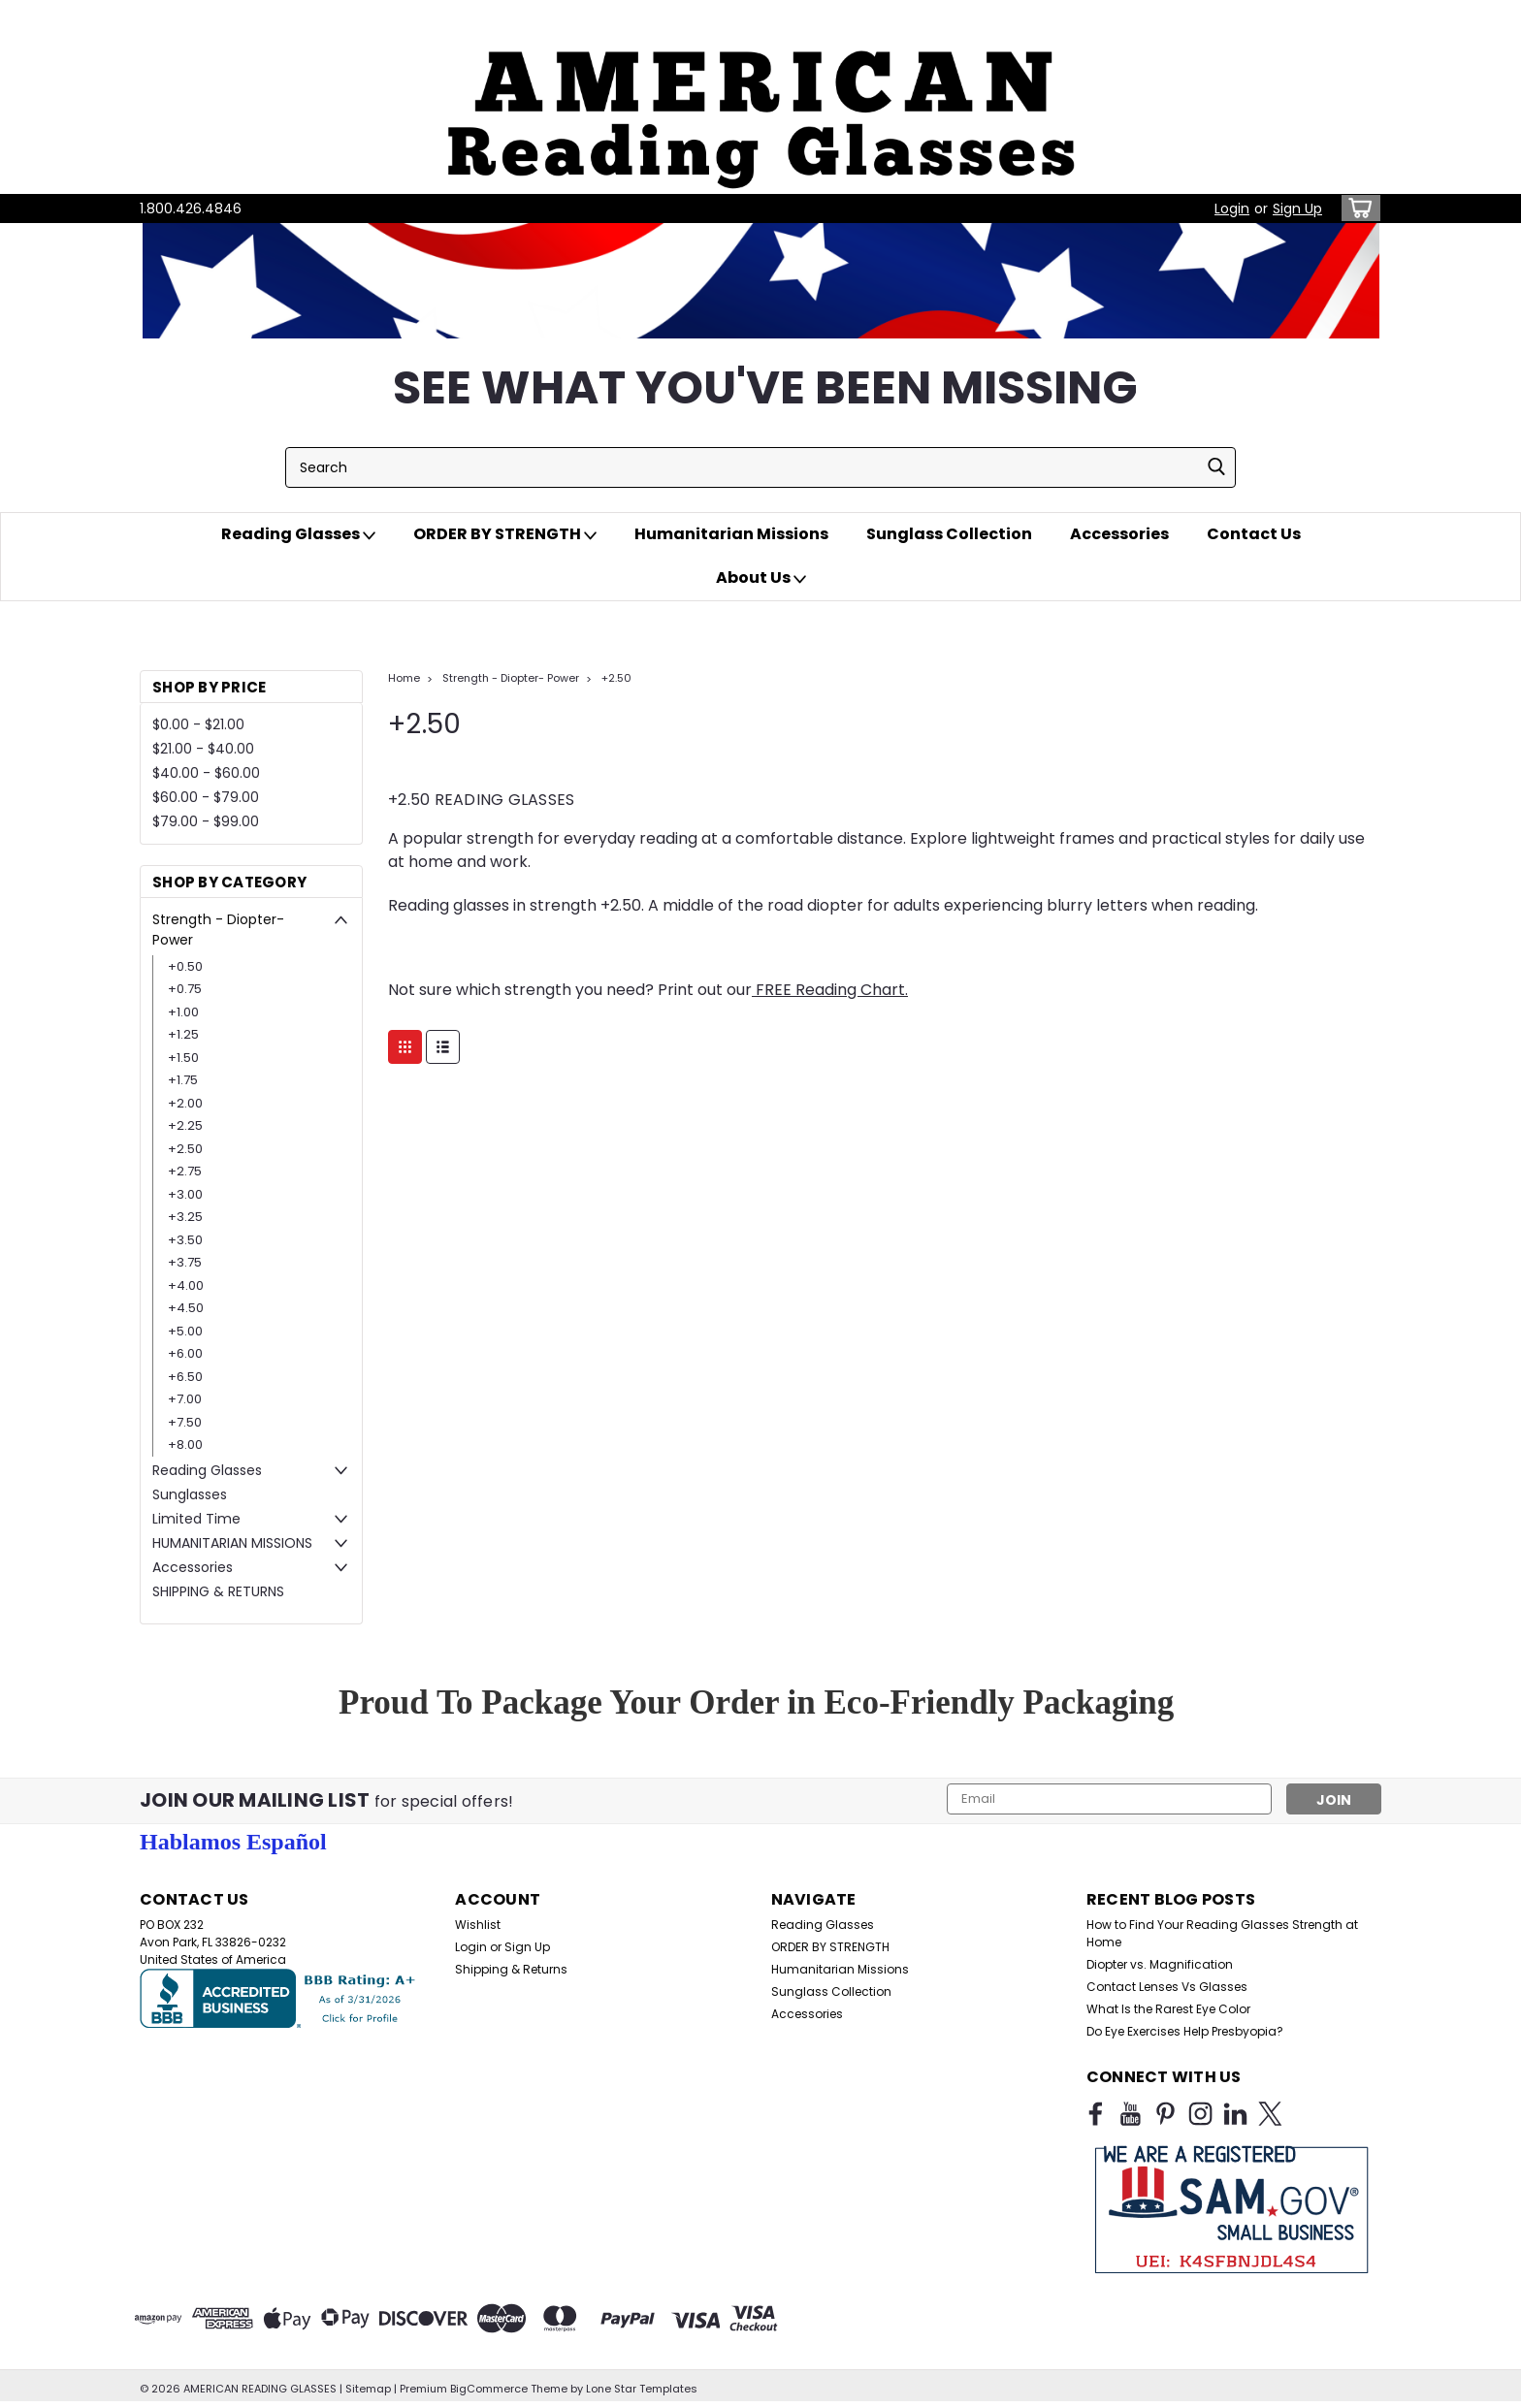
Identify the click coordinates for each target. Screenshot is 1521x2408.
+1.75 (183, 1080)
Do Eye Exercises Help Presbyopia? (1184, 2031)
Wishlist (478, 1924)
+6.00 (185, 1353)
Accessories (1119, 534)
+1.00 (183, 1012)
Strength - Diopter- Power (218, 929)
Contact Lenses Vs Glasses (1166, 1986)
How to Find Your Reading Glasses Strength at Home (1222, 1933)
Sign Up (1297, 208)
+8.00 (185, 1444)
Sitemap (368, 2388)
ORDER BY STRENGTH (505, 534)
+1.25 (183, 1034)
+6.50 (185, 1376)
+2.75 (185, 1171)
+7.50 (185, 1422)
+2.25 (185, 1125)
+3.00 (185, 1194)
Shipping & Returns (511, 1969)
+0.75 (185, 988)
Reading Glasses (298, 534)
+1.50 (183, 1057)
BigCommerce (489, 2388)
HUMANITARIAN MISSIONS (232, 1543)
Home (404, 678)
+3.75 (185, 1262)
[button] (760, 97)
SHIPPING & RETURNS (218, 1591)
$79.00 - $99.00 (205, 821)
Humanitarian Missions (731, 534)
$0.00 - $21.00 (198, 724)
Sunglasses (189, 1494)
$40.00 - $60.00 (206, 773)
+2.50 (185, 1149)
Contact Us (1254, 534)
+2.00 (185, 1103)
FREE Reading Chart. (830, 990)
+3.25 (185, 1216)
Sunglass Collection (949, 534)
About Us (761, 578)
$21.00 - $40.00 (203, 748)
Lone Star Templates (641, 2388)
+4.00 (186, 1285)
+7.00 (185, 1399)
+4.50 (186, 1308)
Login (1231, 208)
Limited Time (196, 1518)
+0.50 (185, 966)
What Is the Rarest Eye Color (1168, 2009)
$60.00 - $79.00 (205, 797)
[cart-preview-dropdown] (1356, 208)
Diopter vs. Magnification (1159, 1964)
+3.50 (185, 1240)
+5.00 (185, 1331)
